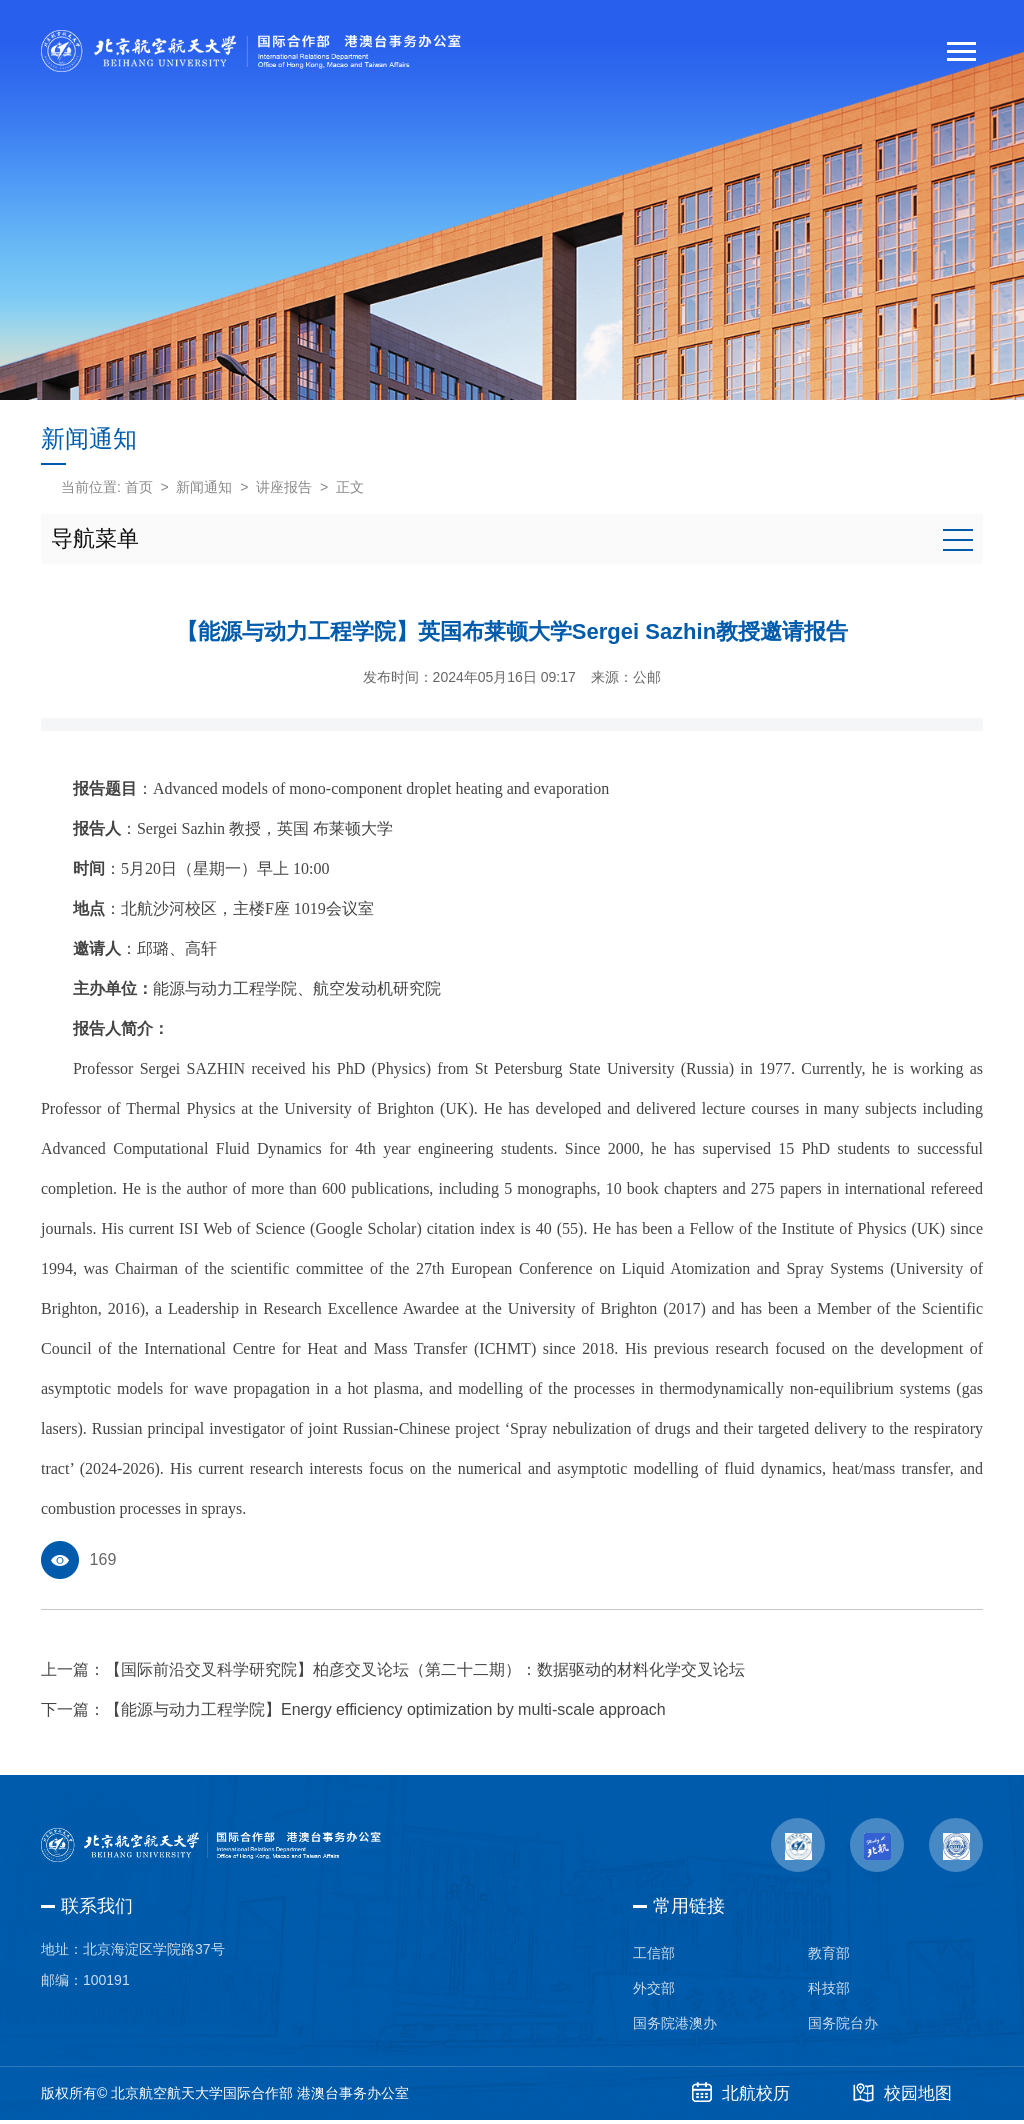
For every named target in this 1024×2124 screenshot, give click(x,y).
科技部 (829, 1990)
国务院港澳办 (675, 2026)
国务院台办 (843, 2026)
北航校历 (735, 2096)
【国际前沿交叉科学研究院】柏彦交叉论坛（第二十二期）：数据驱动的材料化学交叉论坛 (425, 1669)
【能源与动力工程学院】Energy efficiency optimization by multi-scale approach (385, 1709)
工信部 (654, 1954)
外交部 (654, 1990)
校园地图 (901, 2097)
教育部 (829, 1954)
